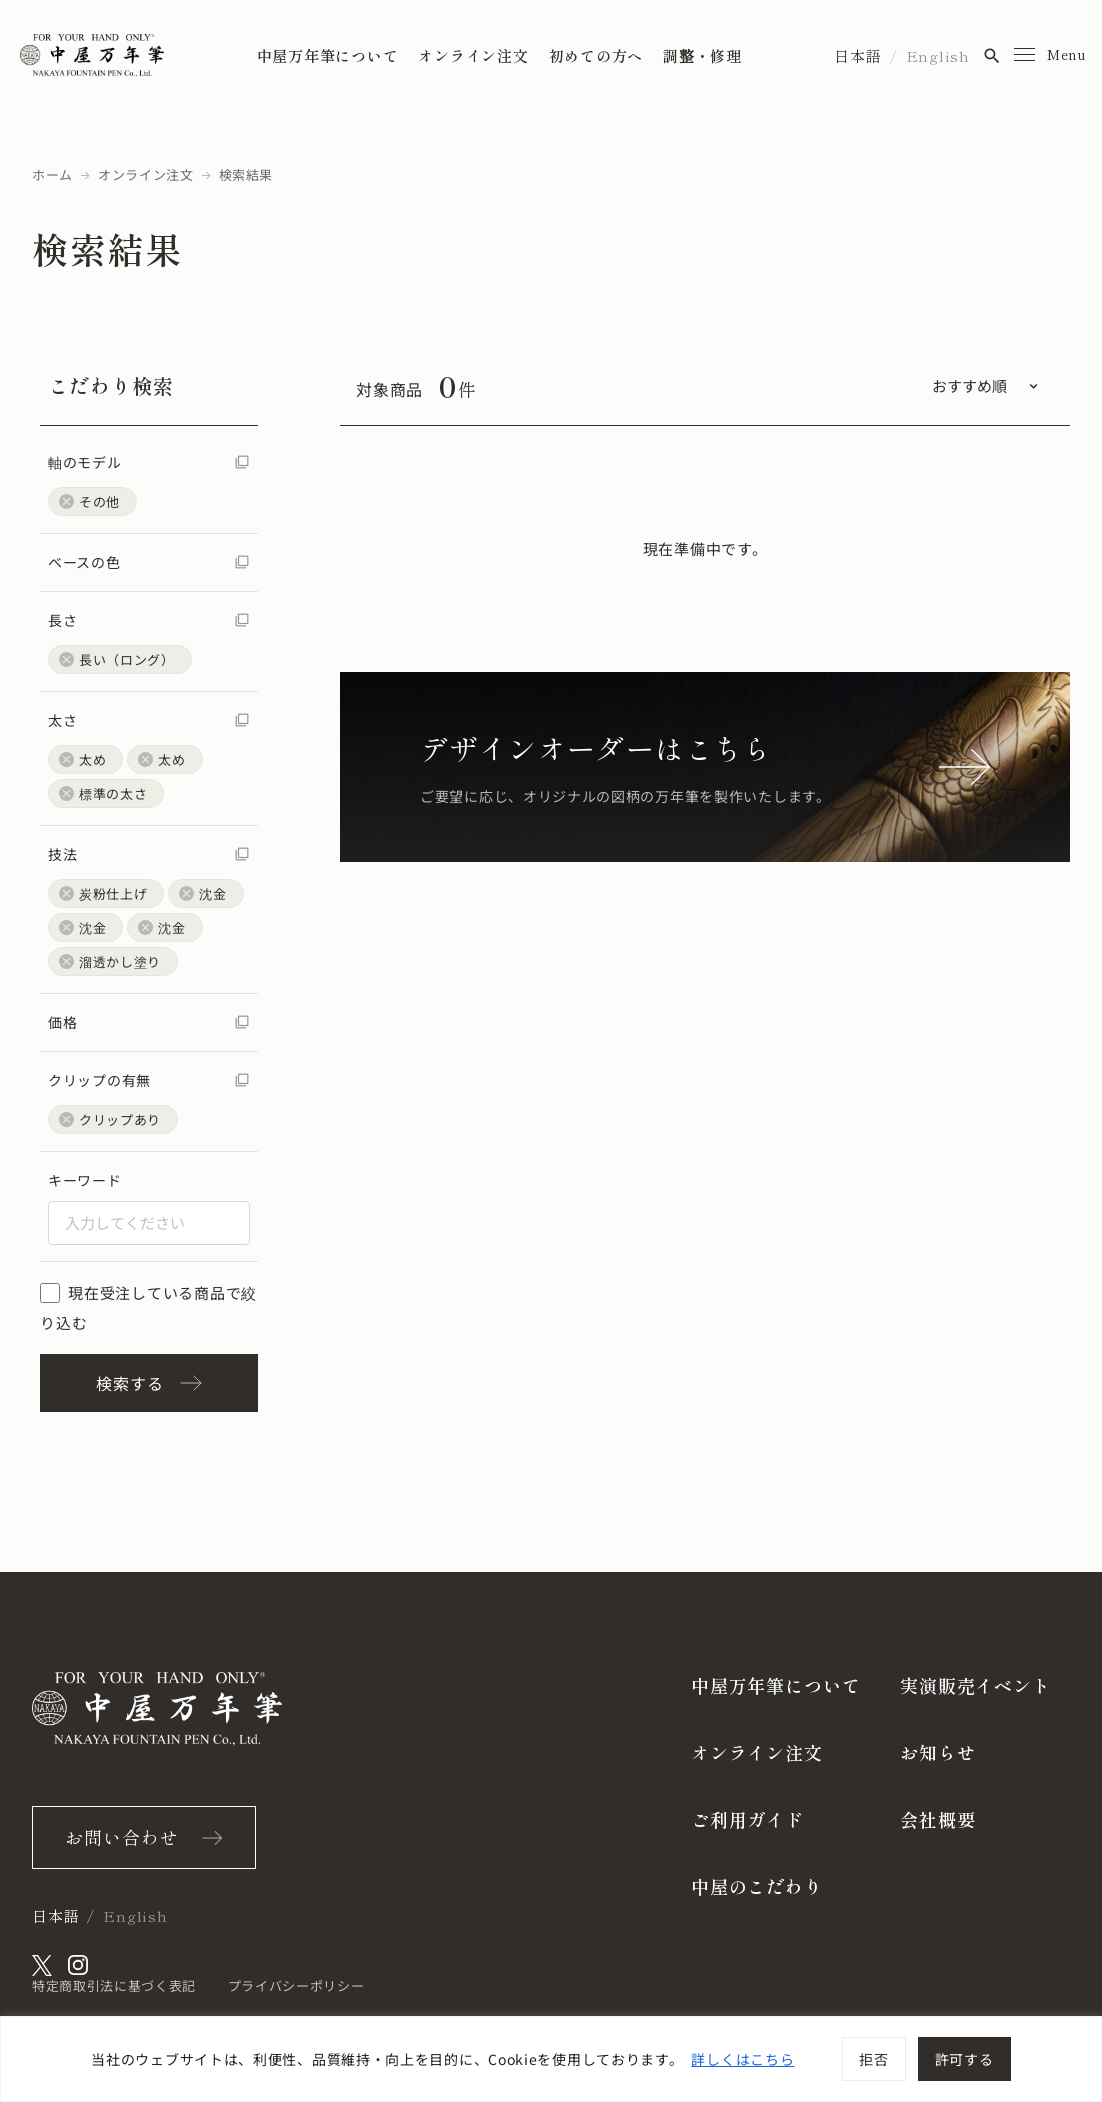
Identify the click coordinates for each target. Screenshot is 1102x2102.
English (938, 55)
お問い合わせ (121, 1837)
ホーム (52, 174)
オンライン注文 (473, 55)
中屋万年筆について (328, 55)
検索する (148, 1383)
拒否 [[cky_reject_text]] (873, 2059)
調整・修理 (702, 55)
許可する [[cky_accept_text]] (964, 2059)
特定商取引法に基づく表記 (114, 1985)
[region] (551, 2059)
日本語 (857, 55)
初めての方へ (596, 55)
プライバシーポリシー (296, 1985)
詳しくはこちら (742, 2059)
